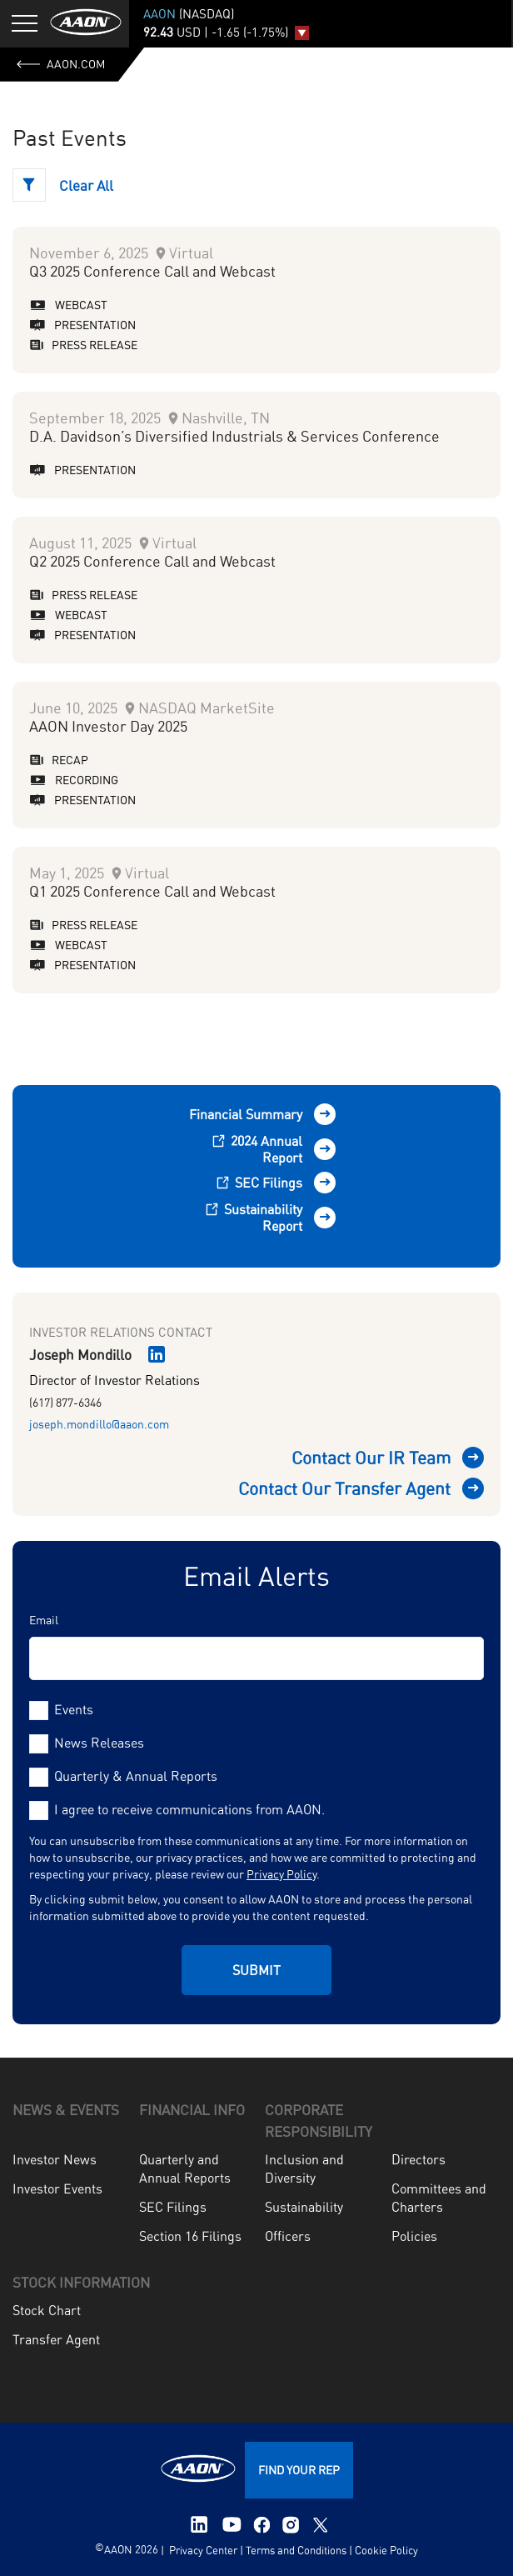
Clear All (86, 185)
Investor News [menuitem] (54, 2159)
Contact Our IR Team (371, 1457)
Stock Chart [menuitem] (46, 2310)
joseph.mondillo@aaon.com (99, 1424)
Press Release (83, 345)
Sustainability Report (254, 1217)
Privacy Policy (281, 1874)
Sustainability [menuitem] (304, 2206)
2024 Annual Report (257, 1149)
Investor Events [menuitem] (57, 2188)
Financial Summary (245, 1114)
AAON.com (61, 64)
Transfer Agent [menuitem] (56, 2339)
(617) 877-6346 (65, 1402)
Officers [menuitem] (288, 2236)
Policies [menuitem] (414, 2236)
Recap (58, 760)
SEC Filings (260, 1182)
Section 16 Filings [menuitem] (190, 2236)
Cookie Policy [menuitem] (386, 2550)
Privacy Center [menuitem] (202, 2550)
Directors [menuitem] (418, 2159)
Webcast (68, 305)
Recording (73, 780)
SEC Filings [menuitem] (173, 2206)
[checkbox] (256, 1742)
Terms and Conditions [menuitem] (296, 2550)
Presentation (82, 325)
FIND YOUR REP (299, 2470)
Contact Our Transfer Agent (344, 1488)
